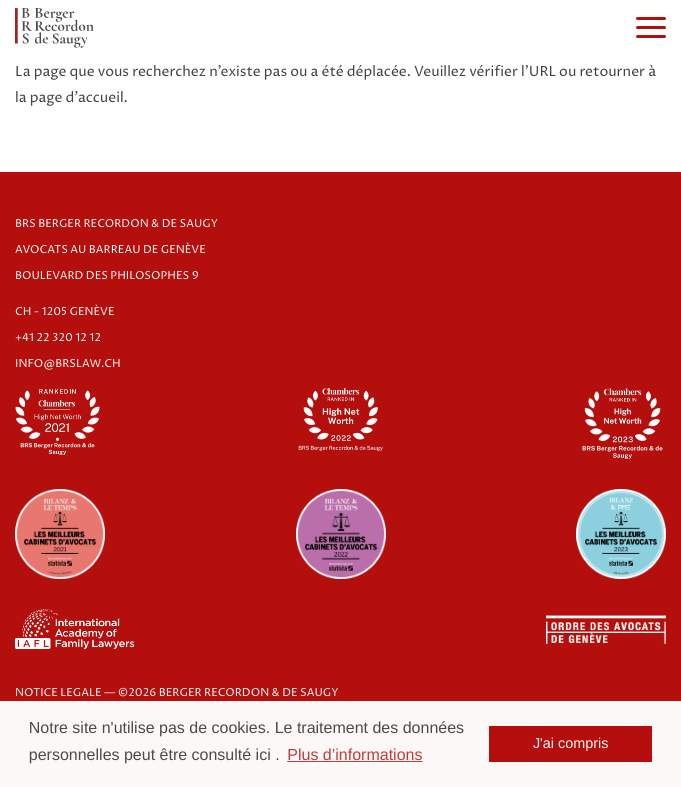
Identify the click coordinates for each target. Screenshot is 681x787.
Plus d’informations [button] (354, 755)
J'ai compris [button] (571, 744)
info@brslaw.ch (68, 364)
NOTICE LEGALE (58, 693)
